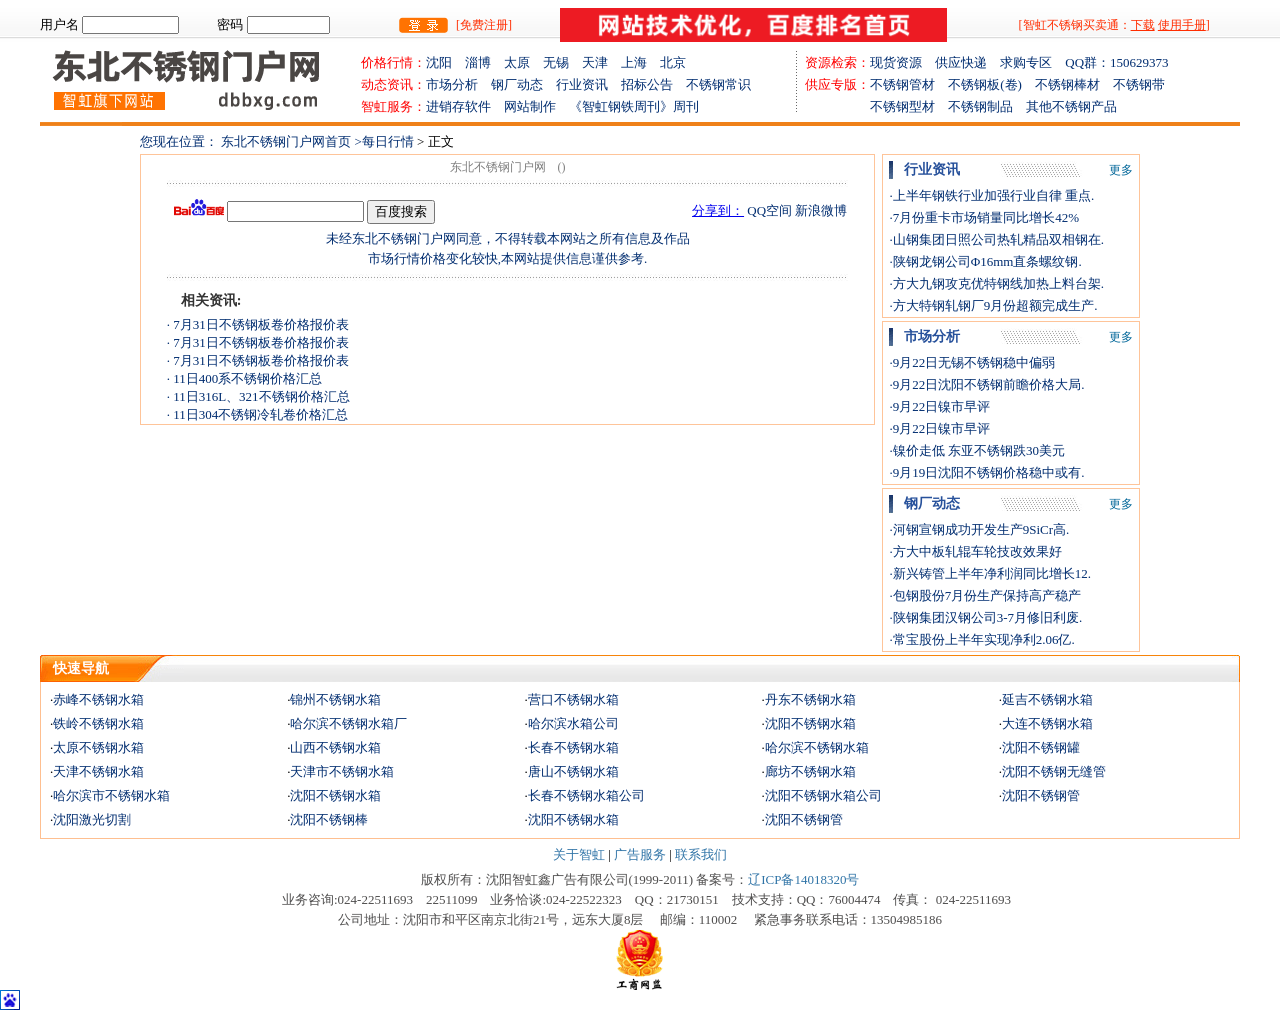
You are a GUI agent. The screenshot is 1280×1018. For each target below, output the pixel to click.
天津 (601, 62)
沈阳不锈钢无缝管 (1054, 771)
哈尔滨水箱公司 (573, 723)
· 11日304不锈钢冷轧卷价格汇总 (258, 414)
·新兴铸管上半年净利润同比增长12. (990, 573)
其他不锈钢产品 (1071, 106)
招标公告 (647, 84)
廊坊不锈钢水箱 (810, 771)
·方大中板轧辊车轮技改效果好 (975, 551)
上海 (640, 62)
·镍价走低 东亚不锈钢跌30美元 (977, 450)
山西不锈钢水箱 (335, 747)
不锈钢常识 (718, 84)
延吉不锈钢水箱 (1047, 699)
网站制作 (536, 106)
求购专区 (1032, 62)
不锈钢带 (1139, 84)
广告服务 (640, 854)
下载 (1143, 25)
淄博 (484, 62)
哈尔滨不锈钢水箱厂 (348, 723)
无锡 (562, 62)
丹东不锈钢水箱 (810, 699)
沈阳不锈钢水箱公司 (823, 795)
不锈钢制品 (987, 106)
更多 (1121, 170)
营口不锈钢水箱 (573, 699)
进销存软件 (465, 106)
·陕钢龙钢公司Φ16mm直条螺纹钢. (985, 261)
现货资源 (902, 62)
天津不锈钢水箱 (98, 771)
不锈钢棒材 (1074, 84)
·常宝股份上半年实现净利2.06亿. (981, 639)
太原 (523, 62)
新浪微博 (821, 210)
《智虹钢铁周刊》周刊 (634, 106)
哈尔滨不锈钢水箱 (817, 747)
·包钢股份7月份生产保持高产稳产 (985, 595)
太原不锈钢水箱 (98, 747)
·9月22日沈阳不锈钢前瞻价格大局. (986, 384)
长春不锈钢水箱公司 (586, 795)
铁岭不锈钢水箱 (98, 723)
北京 (673, 62)
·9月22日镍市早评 (939, 406)
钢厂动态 (517, 84)
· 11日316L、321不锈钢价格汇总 (258, 396)
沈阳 (445, 62)
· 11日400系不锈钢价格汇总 (245, 378)
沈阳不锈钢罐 (1041, 747)
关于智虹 (579, 854)
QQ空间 (769, 210)
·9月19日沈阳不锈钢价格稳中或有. (986, 472)
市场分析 (452, 84)
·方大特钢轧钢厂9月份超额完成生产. (993, 305)
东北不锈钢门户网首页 (286, 141)
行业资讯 (582, 84)
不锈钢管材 (909, 84)
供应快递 (967, 62)
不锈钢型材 (876, 106)
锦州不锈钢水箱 (335, 699)
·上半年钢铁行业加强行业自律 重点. (991, 195)
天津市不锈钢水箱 (342, 771)
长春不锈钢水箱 (573, 747)
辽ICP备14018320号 (803, 879)
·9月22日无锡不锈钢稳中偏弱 (972, 362)
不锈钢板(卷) (991, 84)
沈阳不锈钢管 (1041, 795)
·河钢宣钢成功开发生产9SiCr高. (979, 529)
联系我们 (701, 854)
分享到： (718, 210)
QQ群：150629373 (1116, 62)
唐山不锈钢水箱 (573, 771)
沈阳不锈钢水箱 (810, 723)
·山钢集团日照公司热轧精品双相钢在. (996, 239)
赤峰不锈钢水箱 (98, 699)
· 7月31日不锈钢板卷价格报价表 (258, 324)
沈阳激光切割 (92, 819)
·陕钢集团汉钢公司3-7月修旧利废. (985, 617)
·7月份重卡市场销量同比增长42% (984, 217)
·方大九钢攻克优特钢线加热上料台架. (996, 283)
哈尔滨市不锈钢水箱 (111, 795)
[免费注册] (484, 25)
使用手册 (1182, 25)
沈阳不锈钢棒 (329, 819)
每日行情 (389, 141)
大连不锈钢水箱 (1047, 723)
